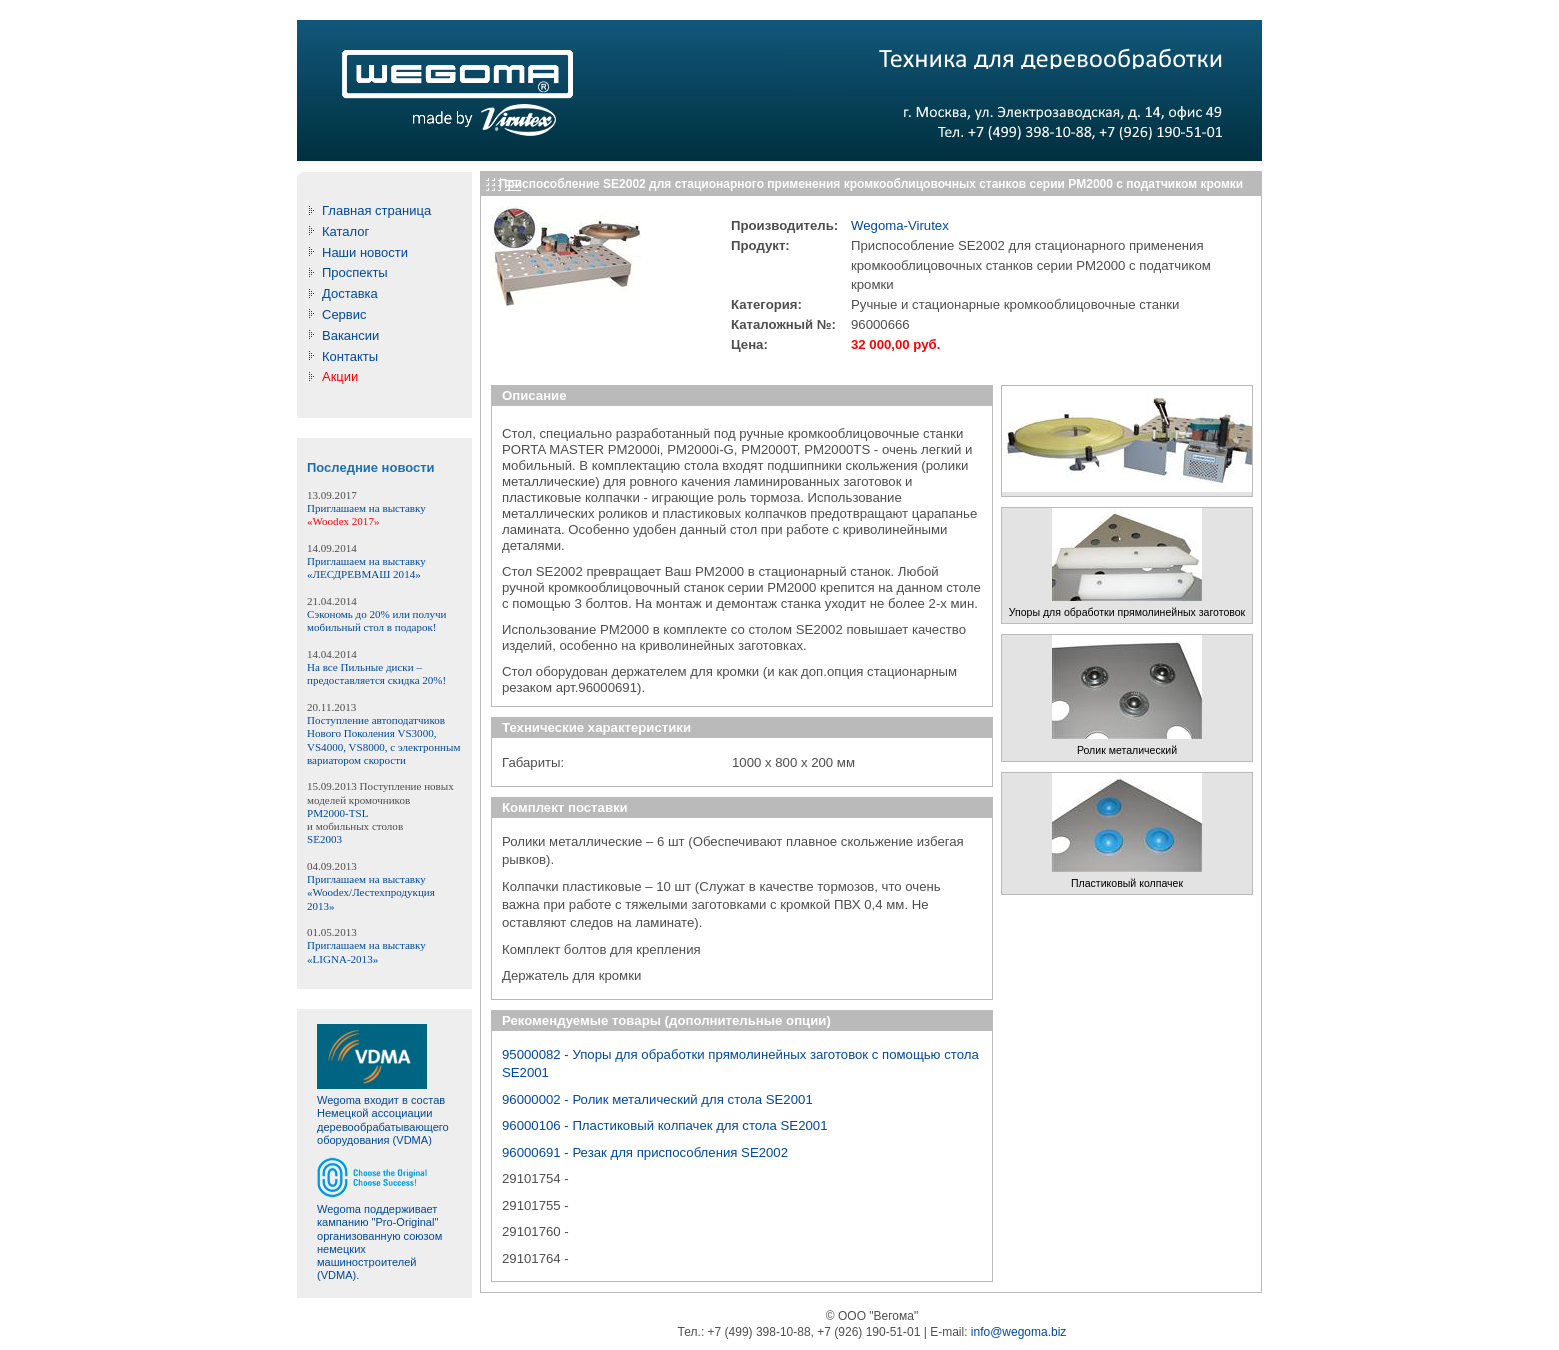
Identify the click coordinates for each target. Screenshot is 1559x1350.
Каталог (345, 231)
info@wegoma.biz (1019, 1332)
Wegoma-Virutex (900, 225)
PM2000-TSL (337, 813)
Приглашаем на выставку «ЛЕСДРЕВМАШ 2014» (366, 567)
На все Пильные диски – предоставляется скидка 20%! (376, 673)
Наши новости (365, 252)
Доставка (350, 293)
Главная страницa (376, 210)
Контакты (350, 356)
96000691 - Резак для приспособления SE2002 (645, 1152)
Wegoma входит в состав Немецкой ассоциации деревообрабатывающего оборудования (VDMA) (383, 1120)
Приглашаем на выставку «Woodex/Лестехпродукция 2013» (371, 892)
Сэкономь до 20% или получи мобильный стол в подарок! (376, 620)
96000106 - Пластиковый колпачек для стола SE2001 (665, 1125)
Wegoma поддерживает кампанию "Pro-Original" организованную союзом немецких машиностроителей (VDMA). (379, 1242)
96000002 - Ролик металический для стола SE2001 (657, 1099)
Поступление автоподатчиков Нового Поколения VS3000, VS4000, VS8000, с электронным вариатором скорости (383, 740)
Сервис (344, 314)
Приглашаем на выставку (366, 514)
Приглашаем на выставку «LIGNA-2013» (366, 951)
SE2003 (324, 839)
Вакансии (350, 335)
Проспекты (355, 272)
